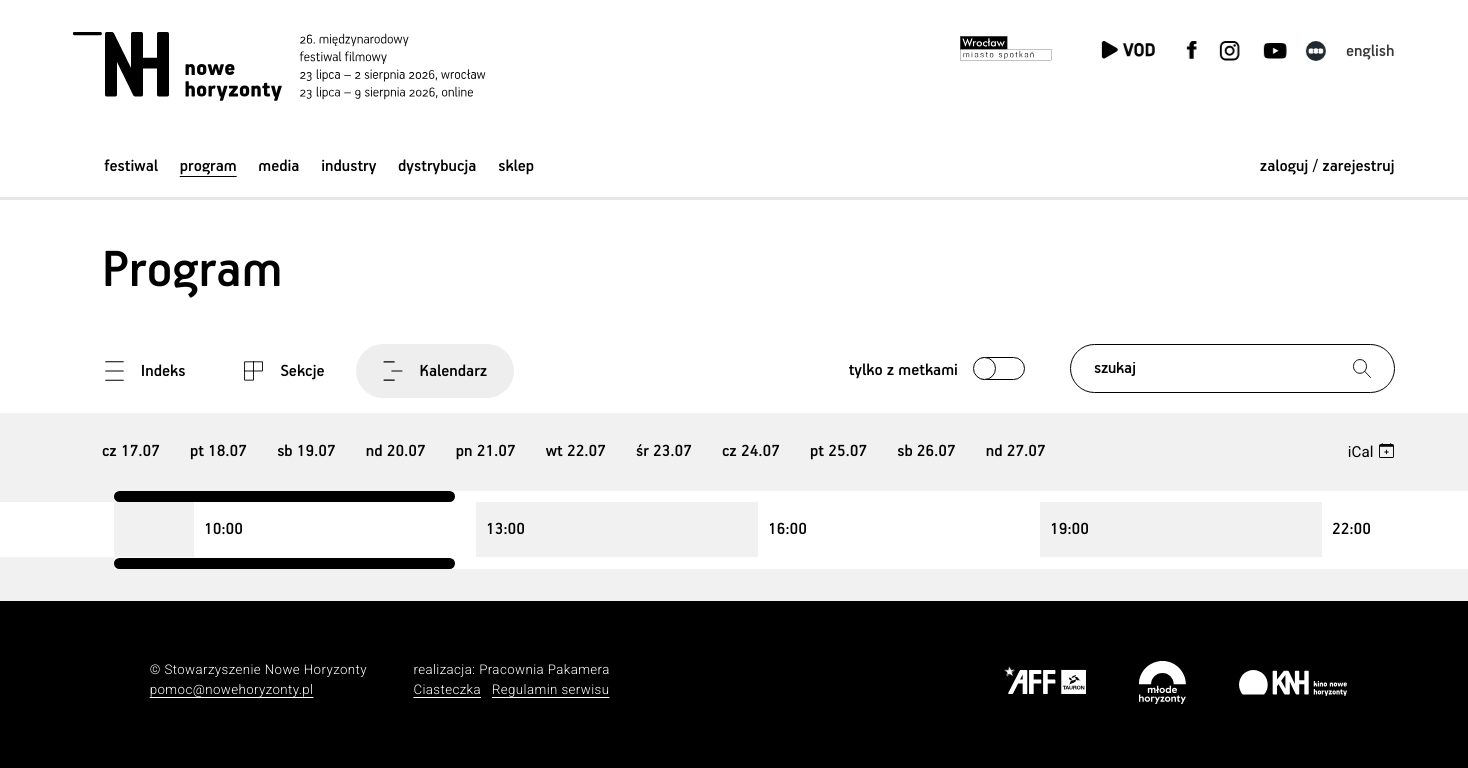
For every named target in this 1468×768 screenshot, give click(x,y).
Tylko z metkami (903, 370)
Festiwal (131, 166)
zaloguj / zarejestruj (1327, 166)
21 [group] (486, 451)
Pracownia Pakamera (544, 670)
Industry (348, 166)
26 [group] (926, 451)
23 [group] (664, 451)
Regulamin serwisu (551, 690)
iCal (1361, 452)
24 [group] (751, 451)
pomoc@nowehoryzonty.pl (232, 690)
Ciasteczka (447, 690)
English (1370, 51)
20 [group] (396, 451)
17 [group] (131, 451)
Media (278, 166)
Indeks (163, 371)
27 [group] (1016, 451)
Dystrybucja (437, 166)
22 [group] (576, 451)
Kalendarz (454, 371)
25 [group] (838, 451)
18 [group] (218, 451)
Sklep (516, 166)
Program (208, 166)
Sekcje (302, 371)
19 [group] (306, 451)
